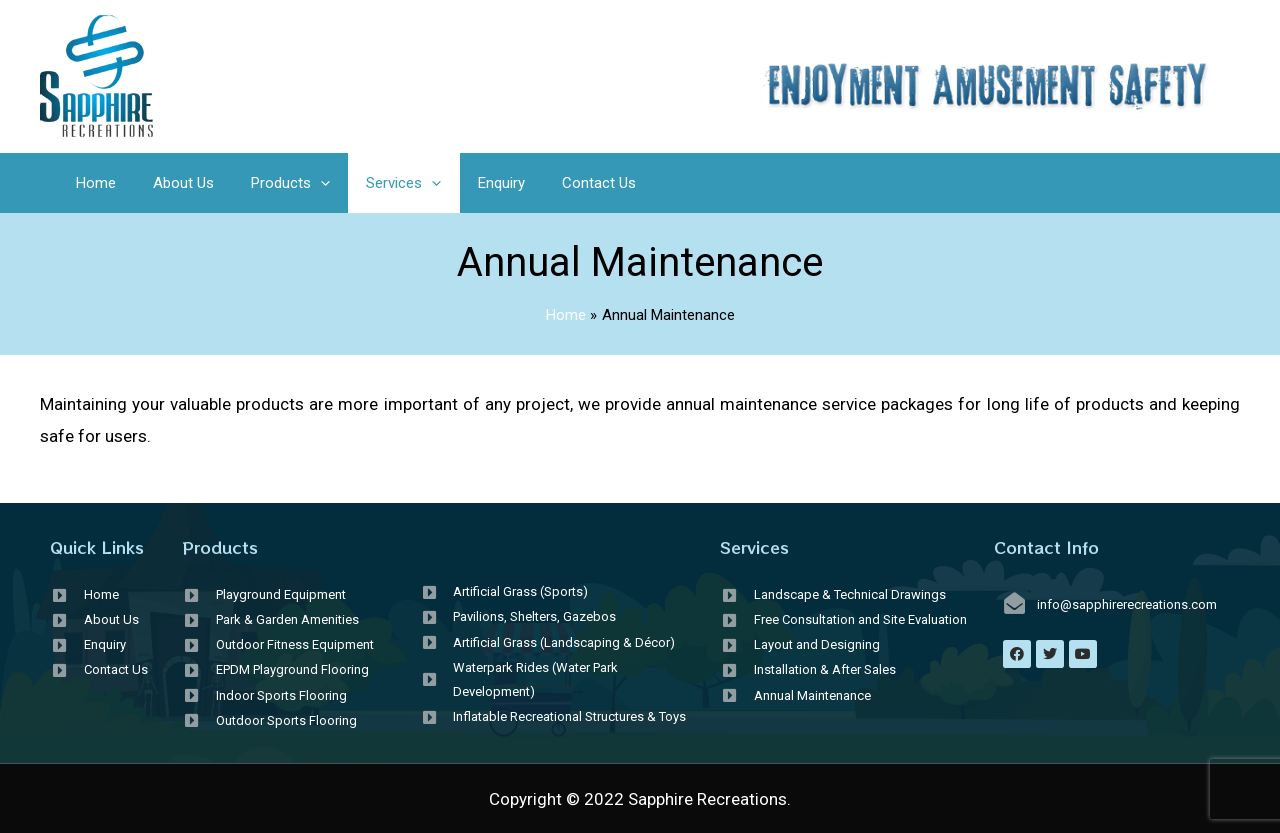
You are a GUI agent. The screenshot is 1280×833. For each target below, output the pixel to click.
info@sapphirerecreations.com (1127, 604)
